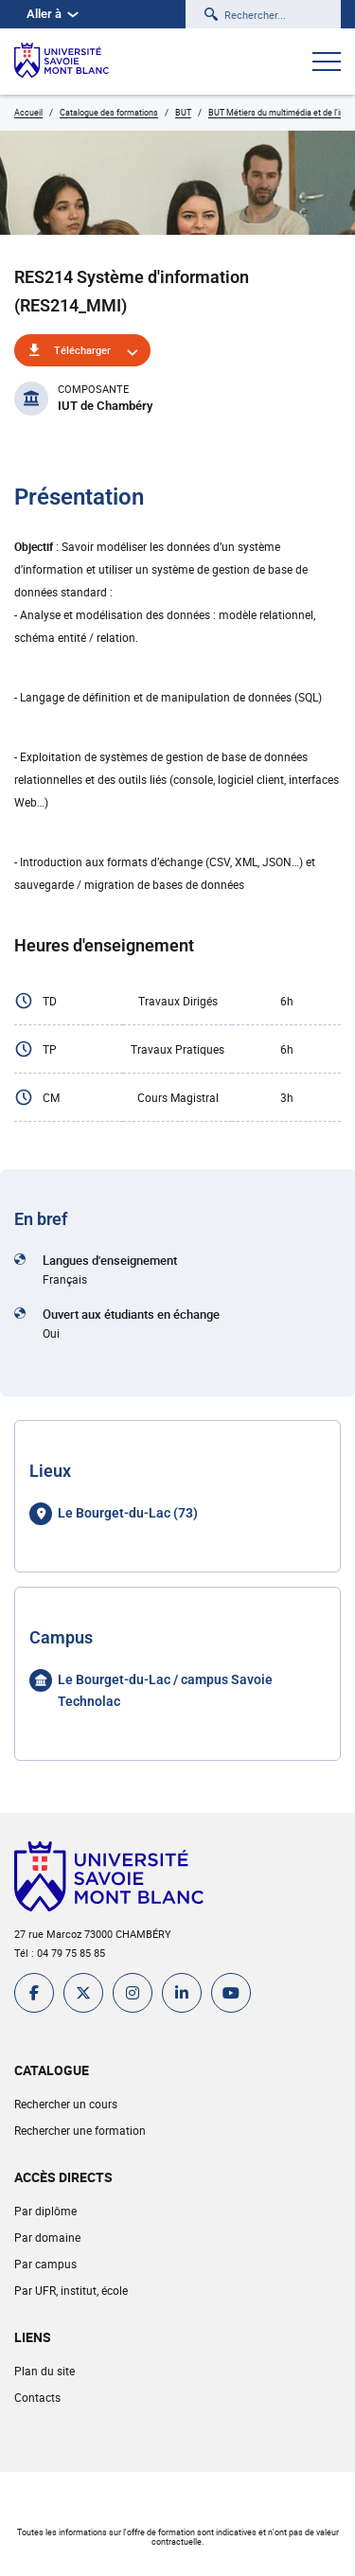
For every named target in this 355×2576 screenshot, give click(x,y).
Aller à (53, 14)
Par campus (45, 2263)
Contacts (37, 2397)
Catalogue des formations (109, 112)
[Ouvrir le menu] (326, 63)
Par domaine (47, 2237)
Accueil (28, 112)
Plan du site (44, 2370)
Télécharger (82, 350)
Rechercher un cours (65, 2103)
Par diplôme (45, 2210)
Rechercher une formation (80, 2130)
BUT (183, 112)
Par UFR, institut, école (71, 2290)
